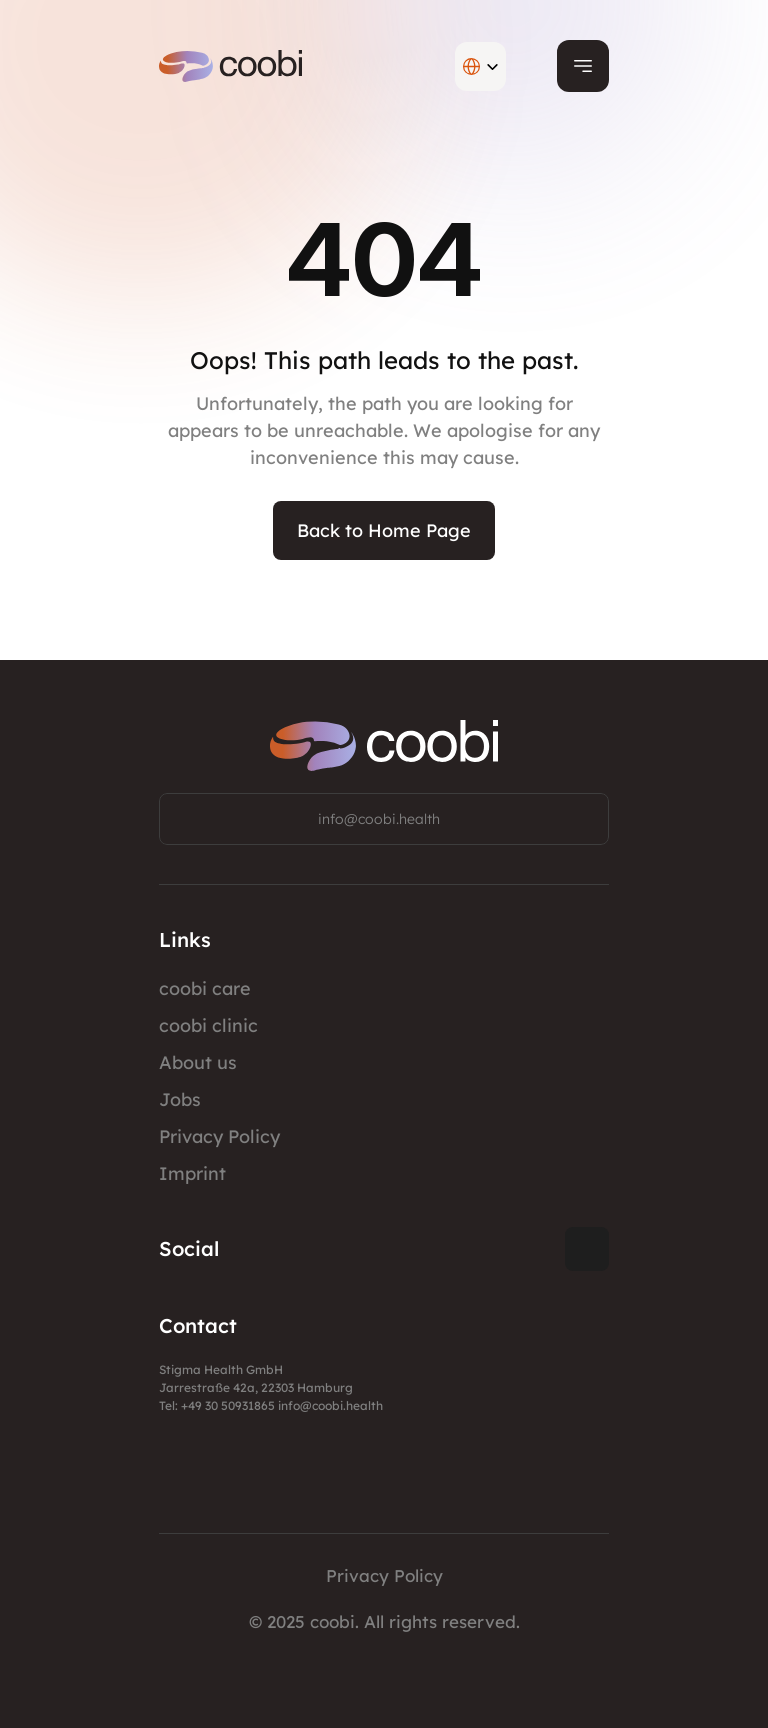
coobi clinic (208, 1025)
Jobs (180, 1099)
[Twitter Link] (587, 1249)
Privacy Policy (219, 1136)
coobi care (205, 988)
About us (198, 1062)
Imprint (192, 1173)
